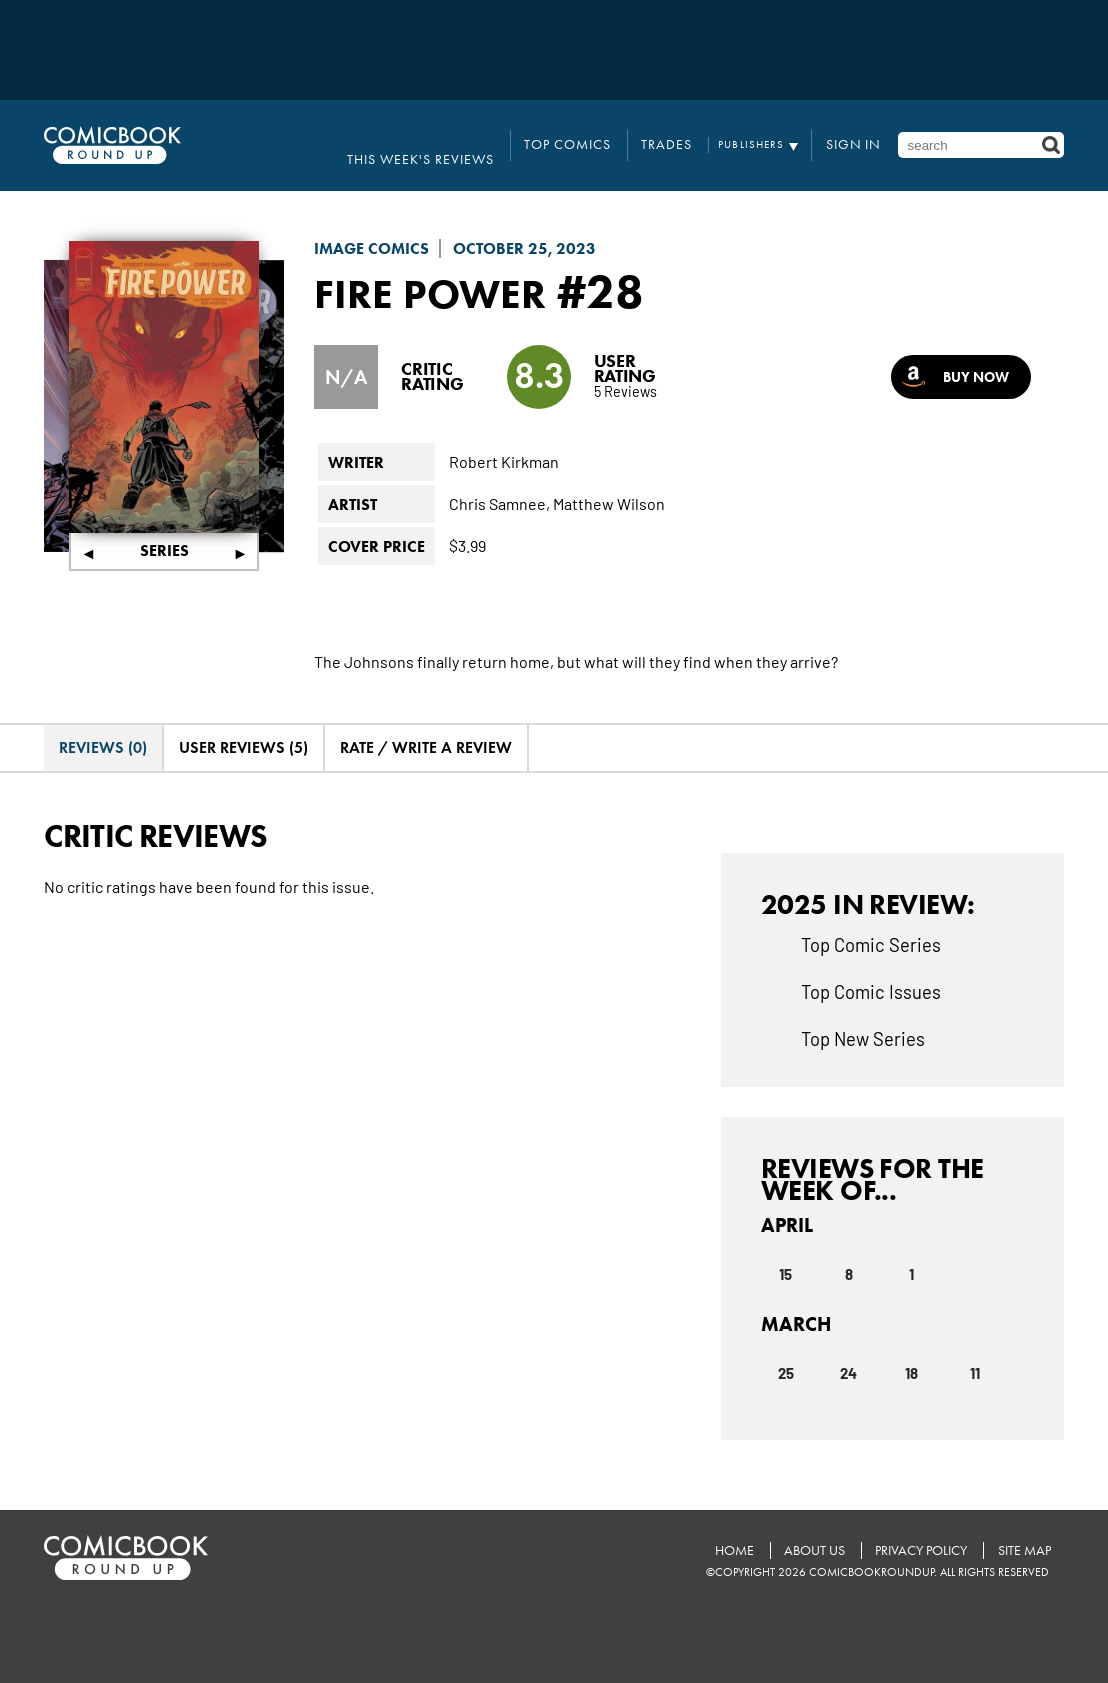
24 (848, 1349)
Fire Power (448, 268)
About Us (805, 1525)
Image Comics (371, 225)
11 (975, 1349)
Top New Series (863, 1015)
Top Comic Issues (871, 968)
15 (785, 1250)
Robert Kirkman (504, 438)
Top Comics (617, 133)
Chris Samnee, (499, 480)
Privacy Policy (916, 1525)
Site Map (1022, 1525)
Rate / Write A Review (426, 725)
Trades (695, 133)
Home (721, 1525)
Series (164, 528)
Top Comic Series (871, 921)
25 (786, 1349)
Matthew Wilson (609, 480)
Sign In (863, 133)
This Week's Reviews (499, 133)
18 (911, 1349)
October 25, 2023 (524, 225)
